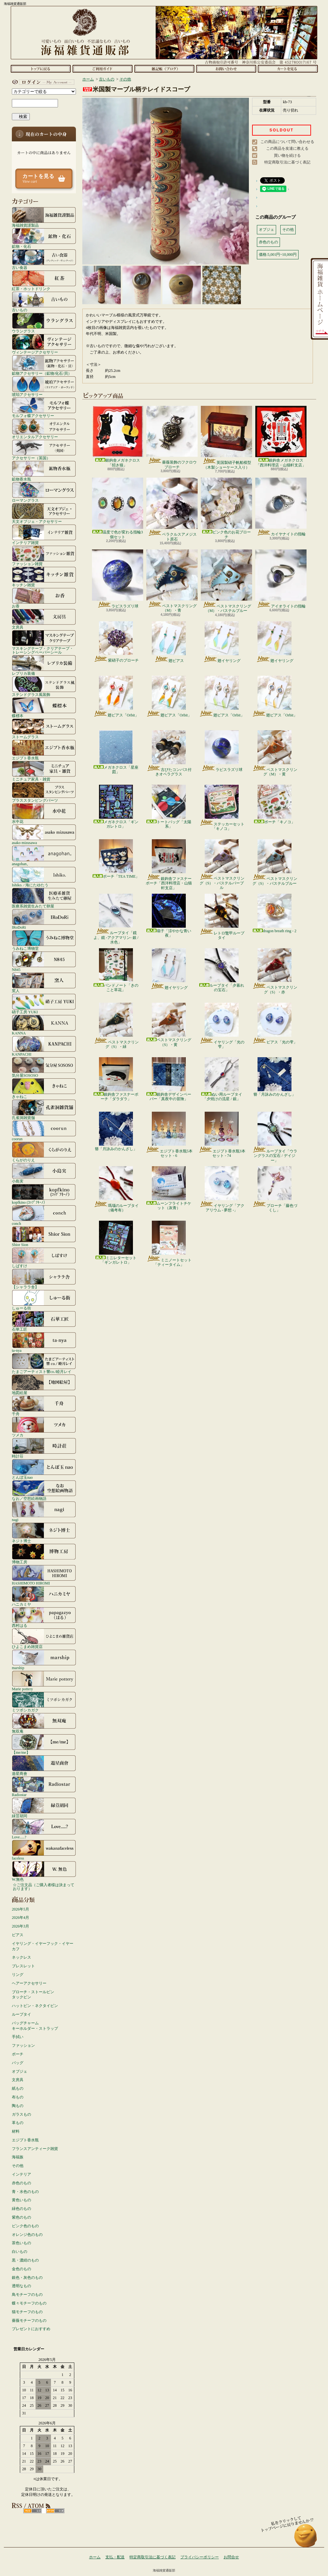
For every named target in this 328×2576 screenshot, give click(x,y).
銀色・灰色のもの (27, 2277)
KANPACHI (44, 1046)
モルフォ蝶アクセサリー (44, 407)
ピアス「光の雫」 (274, 1023)
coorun (44, 1130)
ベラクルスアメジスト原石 (172, 509)
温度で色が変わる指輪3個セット (117, 508)
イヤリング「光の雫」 (221, 1026)
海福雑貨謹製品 (44, 217)
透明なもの (21, 2286)
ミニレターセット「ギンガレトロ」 (115, 1243)
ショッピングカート (288, 68)
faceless (44, 1850)
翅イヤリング (222, 642)
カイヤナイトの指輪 (281, 507)
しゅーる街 (44, 1300)
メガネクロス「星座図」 (116, 752)
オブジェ (19, 2071)
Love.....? (44, 1829)
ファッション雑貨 (44, 555)
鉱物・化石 (44, 238)
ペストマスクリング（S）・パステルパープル (221, 864)
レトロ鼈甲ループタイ (221, 917)
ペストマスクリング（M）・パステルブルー (226, 581)
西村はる (44, 1617)
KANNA (44, 1025)
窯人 (44, 982)
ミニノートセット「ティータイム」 (169, 1244)
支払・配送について (102, 68)
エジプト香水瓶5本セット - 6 (169, 1135)
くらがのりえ (44, 1152)
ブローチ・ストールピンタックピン (33, 1995)
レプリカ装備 (44, 665)
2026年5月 (20, 1909)
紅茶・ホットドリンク (44, 280)
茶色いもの (21, 2243)
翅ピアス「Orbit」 (116, 696)
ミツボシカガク (44, 1702)
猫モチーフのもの (27, 2312)
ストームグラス (44, 728)
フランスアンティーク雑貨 (35, 2148)
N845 (44, 961)
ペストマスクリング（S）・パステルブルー (274, 862)
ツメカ (44, 1427)
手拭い (17, 2037)
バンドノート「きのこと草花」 (116, 970)
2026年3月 (20, 1926)
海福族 (17, 2157)
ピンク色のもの (25, 2226)
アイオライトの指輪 (281, 578)
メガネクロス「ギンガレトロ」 (116, 807)
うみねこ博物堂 (44, 940)
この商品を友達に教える (287, 148)
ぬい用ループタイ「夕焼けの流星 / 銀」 (221, 1079)
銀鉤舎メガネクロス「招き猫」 (117, 436)
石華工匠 (44, 1321)
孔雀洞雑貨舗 (44, 1109)
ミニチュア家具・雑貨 (44, 771)
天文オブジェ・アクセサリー (44, 513)
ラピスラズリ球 (117, 578)
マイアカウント (42, 82)
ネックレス (21, 1957)
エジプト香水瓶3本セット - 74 (221, 1135)
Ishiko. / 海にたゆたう (44, 876)
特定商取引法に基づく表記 (287, 162)
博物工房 (44, 1553)
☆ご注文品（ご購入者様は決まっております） (43, 1887)
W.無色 (44, 1871)
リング (17, 1974)
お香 (44, 598)
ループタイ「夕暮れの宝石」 (221, 970)
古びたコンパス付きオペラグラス (169, 753)
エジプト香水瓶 (44, 750)
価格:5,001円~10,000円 (278, 254)
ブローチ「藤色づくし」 (274, 1189)
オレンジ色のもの (27, 2234)
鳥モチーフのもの (27, 2294)
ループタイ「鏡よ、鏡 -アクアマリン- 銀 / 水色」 (116, 919)
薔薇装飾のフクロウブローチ (172, 437)
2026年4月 (20, 1917)
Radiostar (44, 1786)
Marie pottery (44, 1680)
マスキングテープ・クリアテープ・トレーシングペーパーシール (44, 642)
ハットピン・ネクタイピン (35, 2005)
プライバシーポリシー (199, 2557)
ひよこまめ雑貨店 (44, 1638)
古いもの (44, 301)
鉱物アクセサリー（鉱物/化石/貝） (44, 365)
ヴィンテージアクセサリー (44, 344)
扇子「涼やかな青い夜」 (168, 916)
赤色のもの (21, 2183)
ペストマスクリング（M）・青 (172, 581)
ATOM (55, 2510)
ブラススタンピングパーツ (44, 792)
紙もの (17, 2088)
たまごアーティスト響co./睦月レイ (44, 1363)
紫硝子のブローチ (116, 642)
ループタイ (21, 2014)
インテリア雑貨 (44, 534)
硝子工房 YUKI (44, 1003)
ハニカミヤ (44, 1596)
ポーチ (17, 2054)
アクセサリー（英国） (44, 449)
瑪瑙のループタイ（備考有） (116, 1189)
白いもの (19, 2251)
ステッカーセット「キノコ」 (221, 808)
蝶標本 (44, 707)
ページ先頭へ (305, 2538)
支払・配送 (115, 2557)
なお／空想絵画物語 (44, 1490)
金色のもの (21, 2269)
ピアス (17, 1935)
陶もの (17, 2105)
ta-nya (44, 1342)
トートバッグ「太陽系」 (168, 807)
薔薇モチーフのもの (29, 2320)
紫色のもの (21, 2217)
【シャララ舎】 (44, 1278)
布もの (17, 2097)
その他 (17, 2165)
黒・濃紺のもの (25, 2260)
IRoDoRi (44, 919)
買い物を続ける (287, 155)
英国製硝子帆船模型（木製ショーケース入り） (226, 437)
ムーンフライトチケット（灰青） (168, 1188)
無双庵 (44, 1723)
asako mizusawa (44, 834)
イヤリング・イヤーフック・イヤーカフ (42, 1946)
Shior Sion (44, 1236)
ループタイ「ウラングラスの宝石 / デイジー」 (274, 1137)
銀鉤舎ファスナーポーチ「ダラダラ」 (116, 1079)
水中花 (44, 813)
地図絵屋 (44, 1384)
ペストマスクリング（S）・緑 (116, 1026)
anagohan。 (44, 855)
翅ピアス (169, 642)
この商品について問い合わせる (287, 141)
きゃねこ (44, 1088)
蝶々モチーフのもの (29, 2303)
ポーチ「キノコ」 (274, 804)
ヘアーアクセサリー (29, 1983)
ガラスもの (21, 2114)
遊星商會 (44, 1765)
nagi (44, 1511)
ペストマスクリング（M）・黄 (274, 753)
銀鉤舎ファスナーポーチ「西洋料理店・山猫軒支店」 (169, 864)
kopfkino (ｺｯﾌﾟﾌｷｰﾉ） (44, 1194)
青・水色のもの (25, 2191)
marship (44, 1659)
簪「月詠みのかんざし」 (274, 1077)
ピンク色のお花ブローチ (226, 508)
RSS (32, 2510)
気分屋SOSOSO (44, 1067)
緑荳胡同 (44, 1807)
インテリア (21, 2174)
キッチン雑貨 (44, 576)
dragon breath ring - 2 (275, 913)
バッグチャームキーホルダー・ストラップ (35, 2026)
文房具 (44, 619)
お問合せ (226, 68)
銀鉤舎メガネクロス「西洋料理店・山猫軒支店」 (281, 436)
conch (44, 1215)
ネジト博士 (44, 1532)
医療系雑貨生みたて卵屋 (44, 898)
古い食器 (44, 259)
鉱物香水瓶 (44, 471)
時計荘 (44, 1448)
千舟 (44, 1405)
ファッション (23, 2045)
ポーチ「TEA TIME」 (116, 859)
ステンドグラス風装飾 (44, 686)
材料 (16, 2131)
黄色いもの (21, 2200)
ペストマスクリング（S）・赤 (274, 971)
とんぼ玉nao (44, 1469)
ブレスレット (23, 1966)
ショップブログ (164, 68)
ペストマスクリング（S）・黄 (168, 1025)
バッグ (17, 2063)
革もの (17, 2122)
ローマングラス (44, 492)
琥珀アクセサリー (44, 386)
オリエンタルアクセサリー (44, 428)
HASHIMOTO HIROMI (44, 1575)
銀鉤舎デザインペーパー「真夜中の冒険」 (168, 1079)
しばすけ (44, 1257)
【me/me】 (44, 1744)
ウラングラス (44, 323)
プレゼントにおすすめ (31, 2329)
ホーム (40, 68)
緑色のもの (21, 2208)
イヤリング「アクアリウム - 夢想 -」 (221, 1189)
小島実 (44, 1173)
